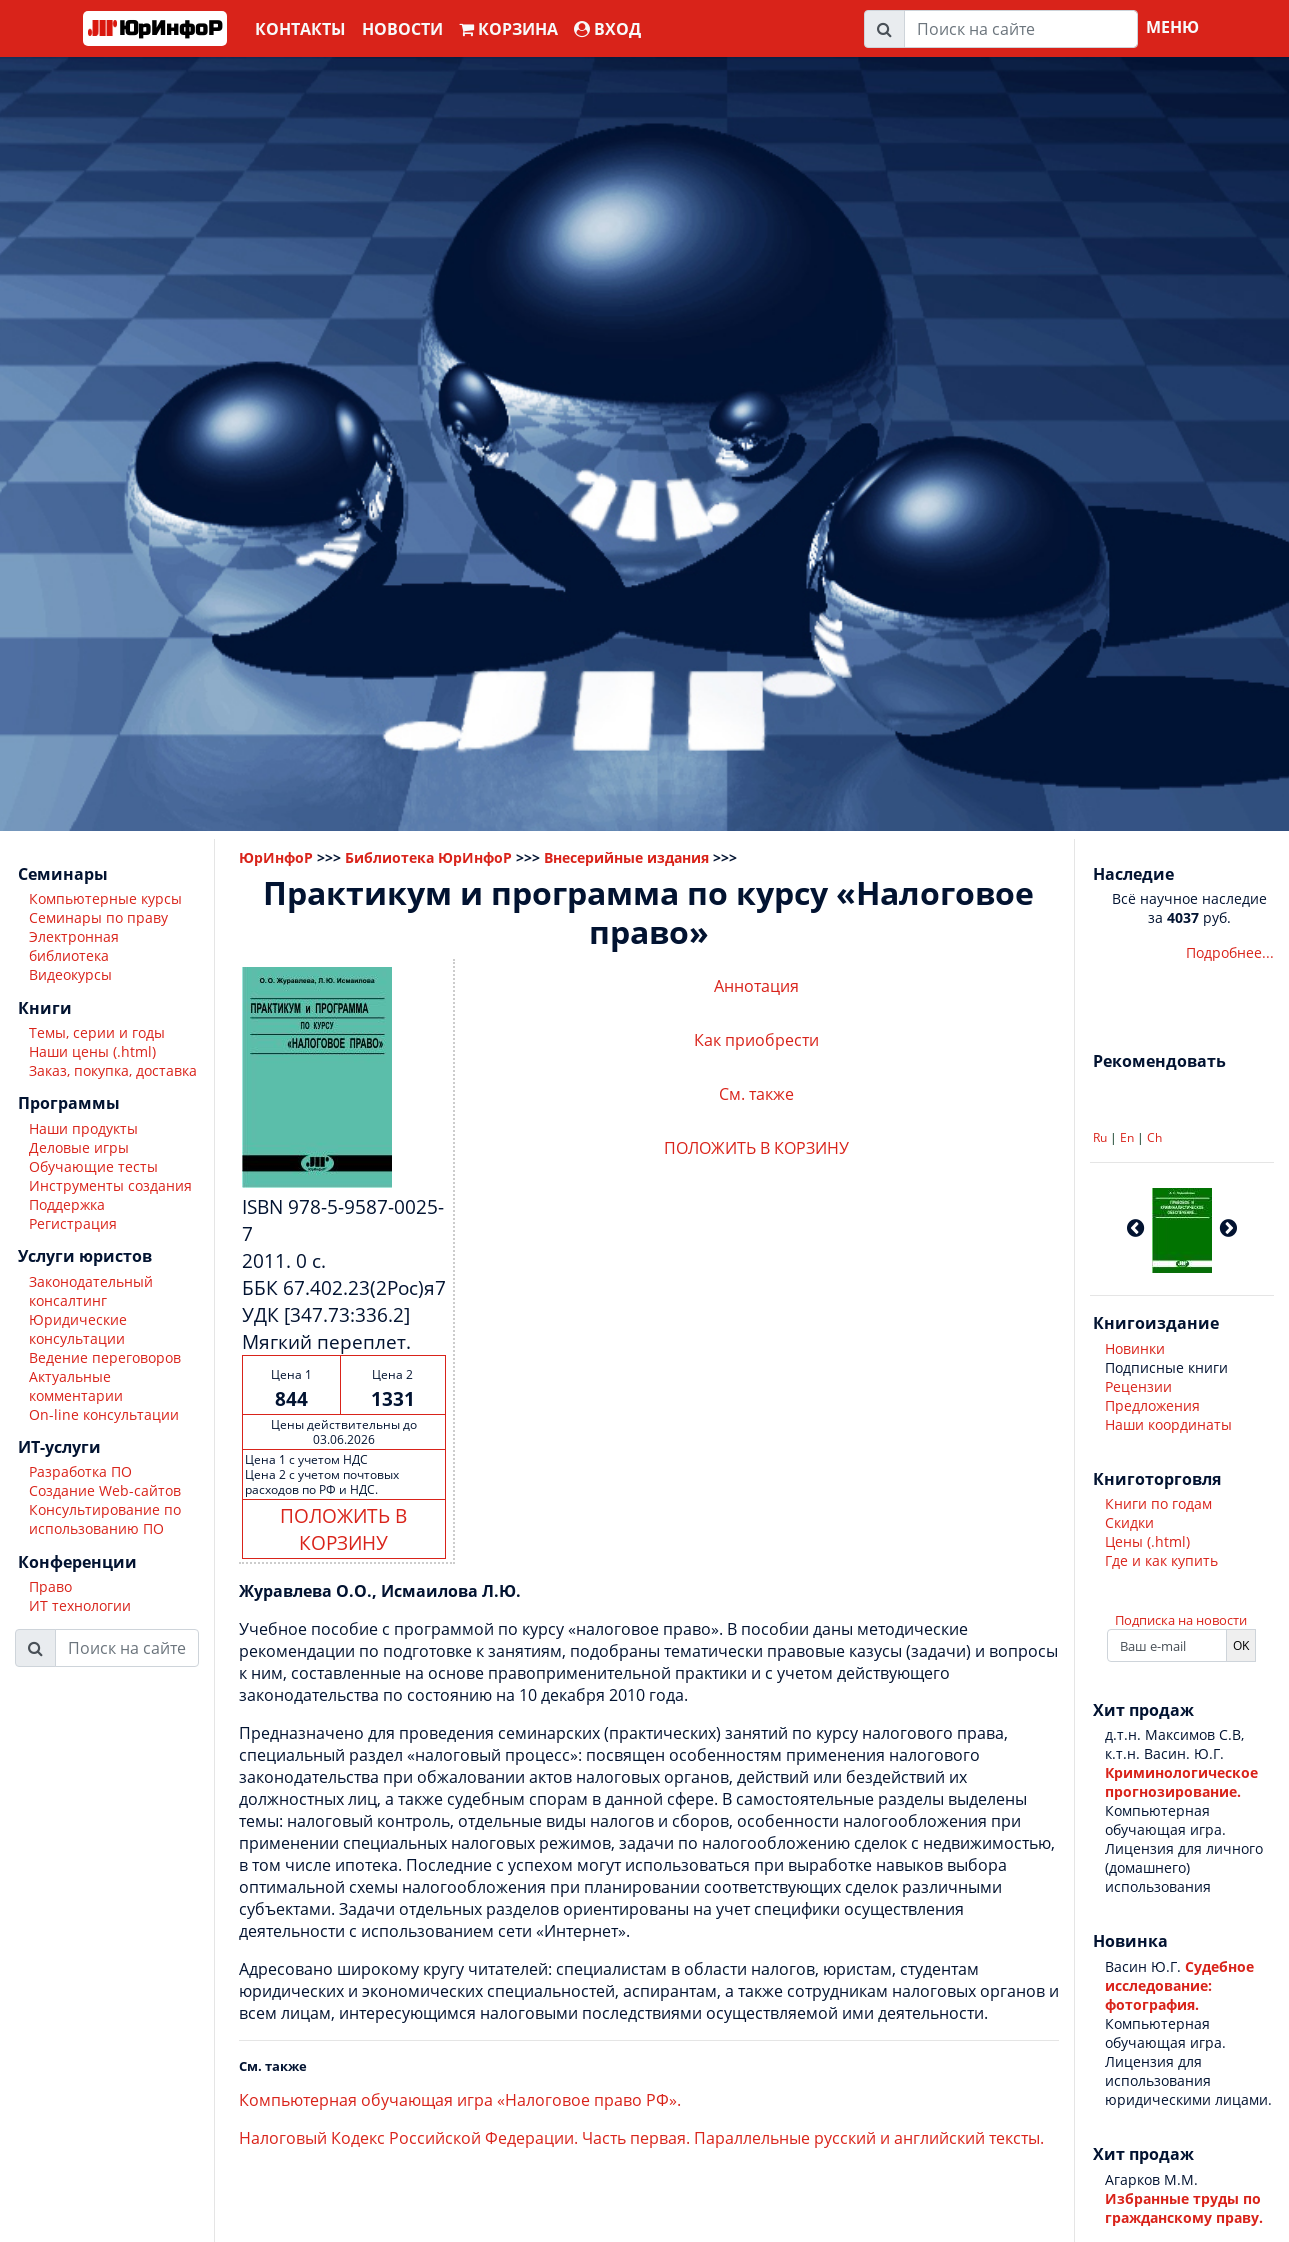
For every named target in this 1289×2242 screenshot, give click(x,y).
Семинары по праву (98, 917)
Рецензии (1138, 1386)
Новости (402, 29)
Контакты (300, 29)
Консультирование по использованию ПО (105, 1519)
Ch (1154, 1137)
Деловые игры (79, 1147)
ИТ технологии (80, 1605)
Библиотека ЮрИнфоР (428, 857)
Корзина (508, 29)
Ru (1100, 1137)
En (1127, 1137)
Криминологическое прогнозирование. (1181, 1782)
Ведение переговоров (105, 1357)
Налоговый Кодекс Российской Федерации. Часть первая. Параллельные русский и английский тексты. (641, 2138)
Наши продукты (83, 1128)
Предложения (1152, 1405)
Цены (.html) (1147, 1541)
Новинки (1135, 1348)
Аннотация (756, 986)
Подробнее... (1230, 952)
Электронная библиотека (74, 946)
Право (50, 1586)
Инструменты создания (110, 1185)
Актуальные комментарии (76, 1386)
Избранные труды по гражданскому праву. (1184, 2208)
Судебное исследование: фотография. (1179, 1985)
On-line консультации (104, 1414)
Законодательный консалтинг (91, 1291)
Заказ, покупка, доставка (113, 1070)
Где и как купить (1161, 1560)
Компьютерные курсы (105, 898)
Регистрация (73, 1223)
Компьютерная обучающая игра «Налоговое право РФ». (460, 2100)
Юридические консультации (78, 1329)
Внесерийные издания (626, 857)
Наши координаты (1168, 1424)
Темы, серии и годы (97, 1032)
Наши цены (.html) (92, 1051)
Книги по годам (1158, 1503)
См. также (756, 1094)
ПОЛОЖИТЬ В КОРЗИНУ (343, 1529)
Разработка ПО (80, 1471)
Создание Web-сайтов (105, 1490)
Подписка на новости (1181, 1620)
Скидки (1129, 1522)
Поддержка (67, 1204)
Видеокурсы (70, 974)
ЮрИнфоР (276, 857)
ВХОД (607, 29)
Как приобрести (756, 1040)
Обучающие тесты (93, 1166)
